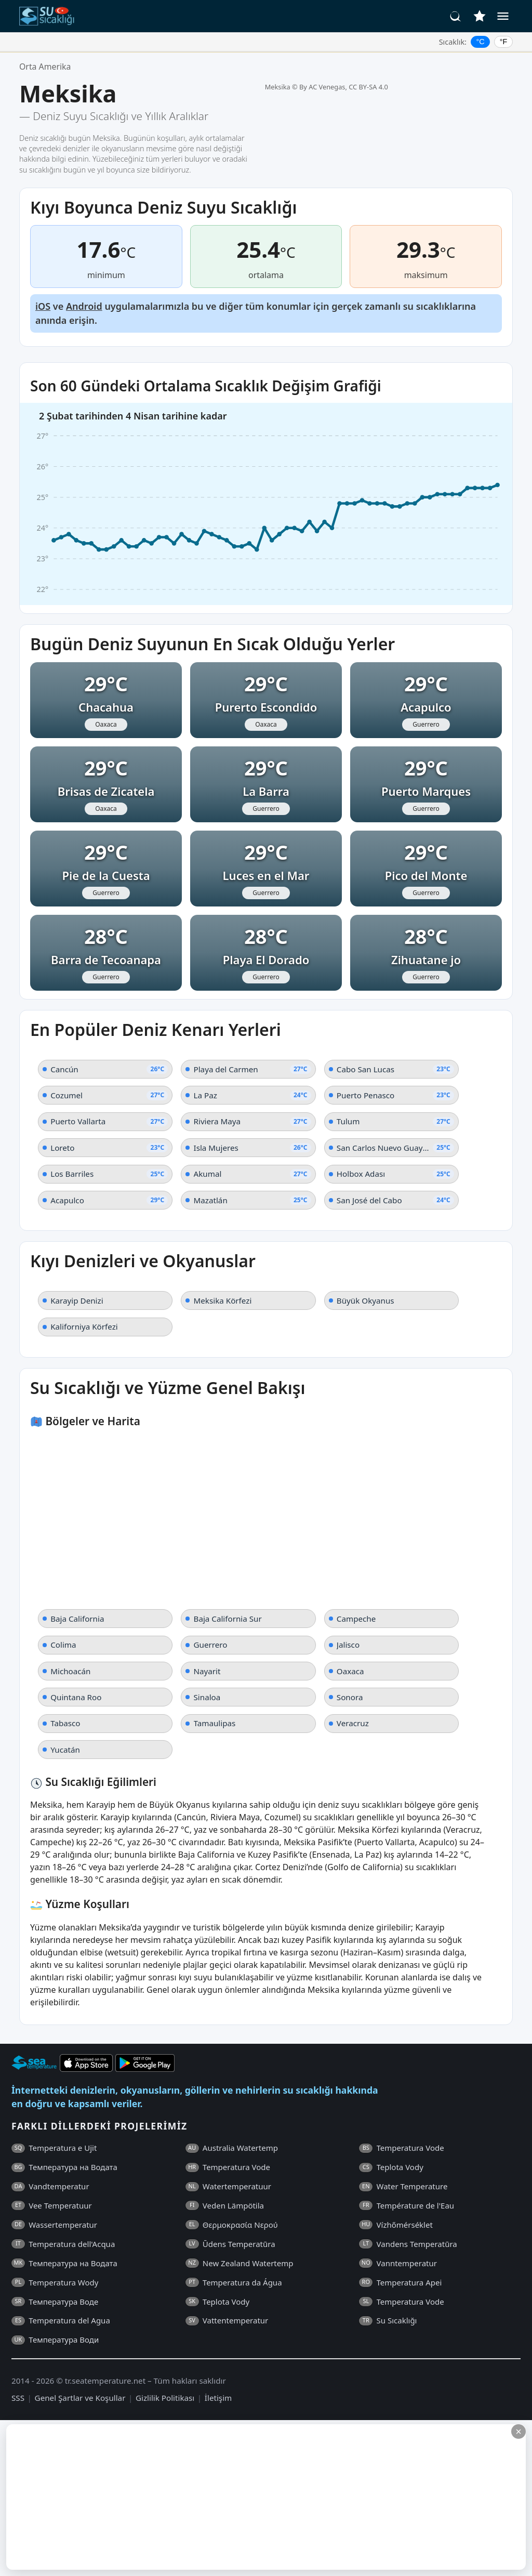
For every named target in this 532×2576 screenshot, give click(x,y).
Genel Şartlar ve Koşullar (80, 2398)
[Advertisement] (253, 2497)
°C (480, 41)
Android (84, 306)
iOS (42, 306)
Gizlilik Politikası (165, 2398)
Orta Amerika (45, 66)
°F (504, 41)
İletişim (218, 2398)
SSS (17, 2398)
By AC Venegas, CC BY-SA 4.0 (343, 86)
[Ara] (456, 16)
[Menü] (503, 16)
